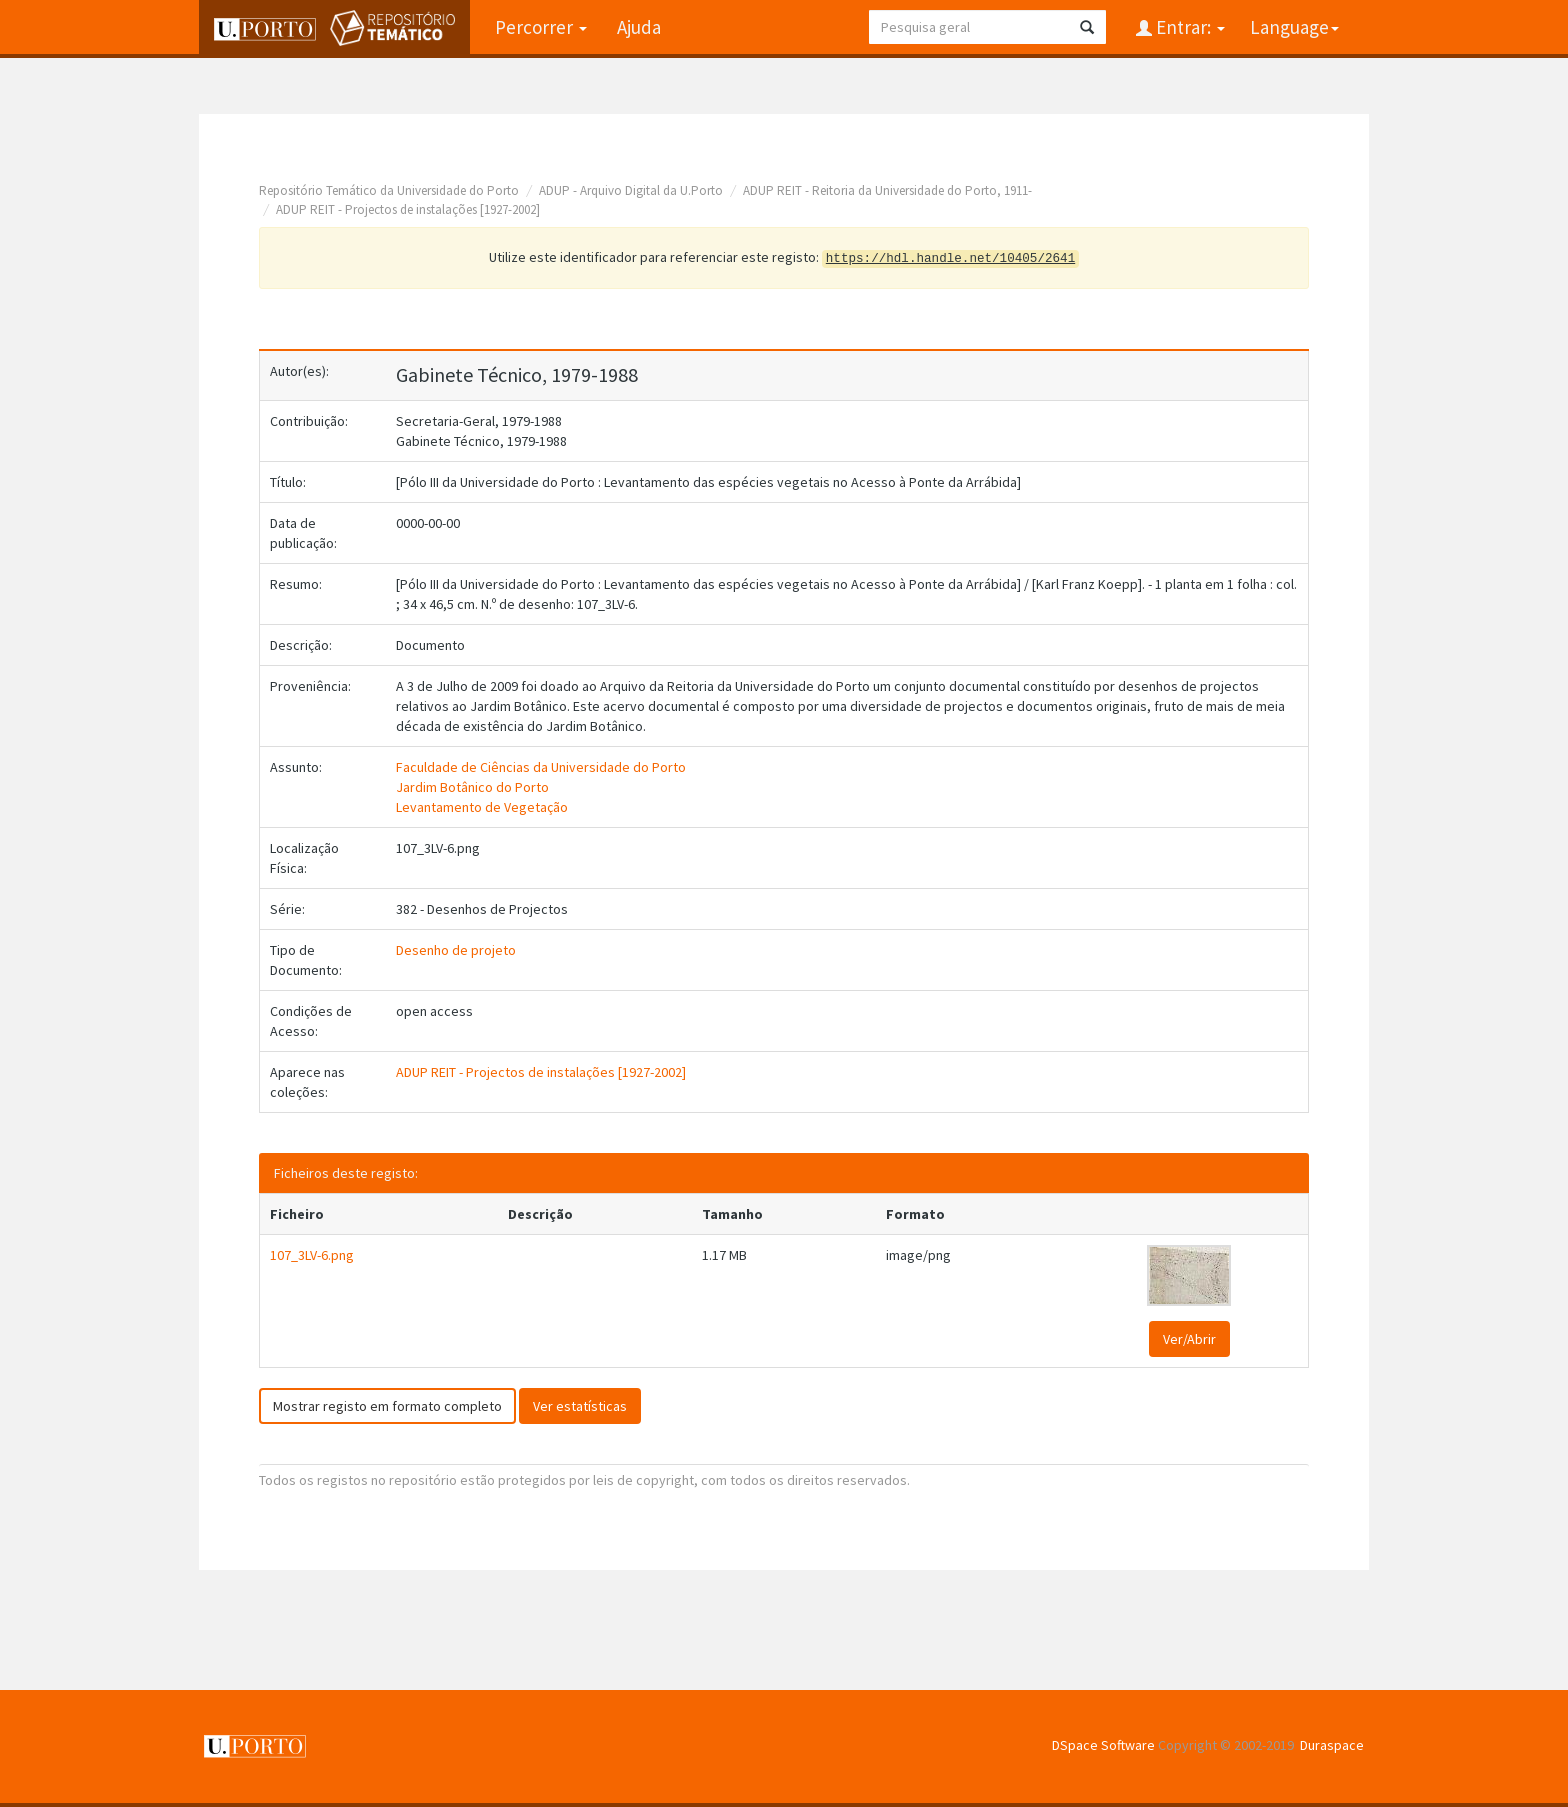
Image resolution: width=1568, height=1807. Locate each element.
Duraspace (1332, 1745)
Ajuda (639, 27)
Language (1294, 27)
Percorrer (541, 27)
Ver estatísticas (580, 1406)
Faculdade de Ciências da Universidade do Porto (541, 767)
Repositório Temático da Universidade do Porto (389, 190)
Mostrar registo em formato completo (387, 1406)
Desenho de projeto (456, 950)
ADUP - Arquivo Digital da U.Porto (631, 190)
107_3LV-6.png (312, 1255)
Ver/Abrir (1189, 1339)
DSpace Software (1103, 1745)
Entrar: (1188, 27)
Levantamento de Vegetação (482, 807)
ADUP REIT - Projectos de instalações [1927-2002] (408, 209)
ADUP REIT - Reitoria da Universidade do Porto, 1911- (887, 190)
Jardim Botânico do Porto (472, 787)
